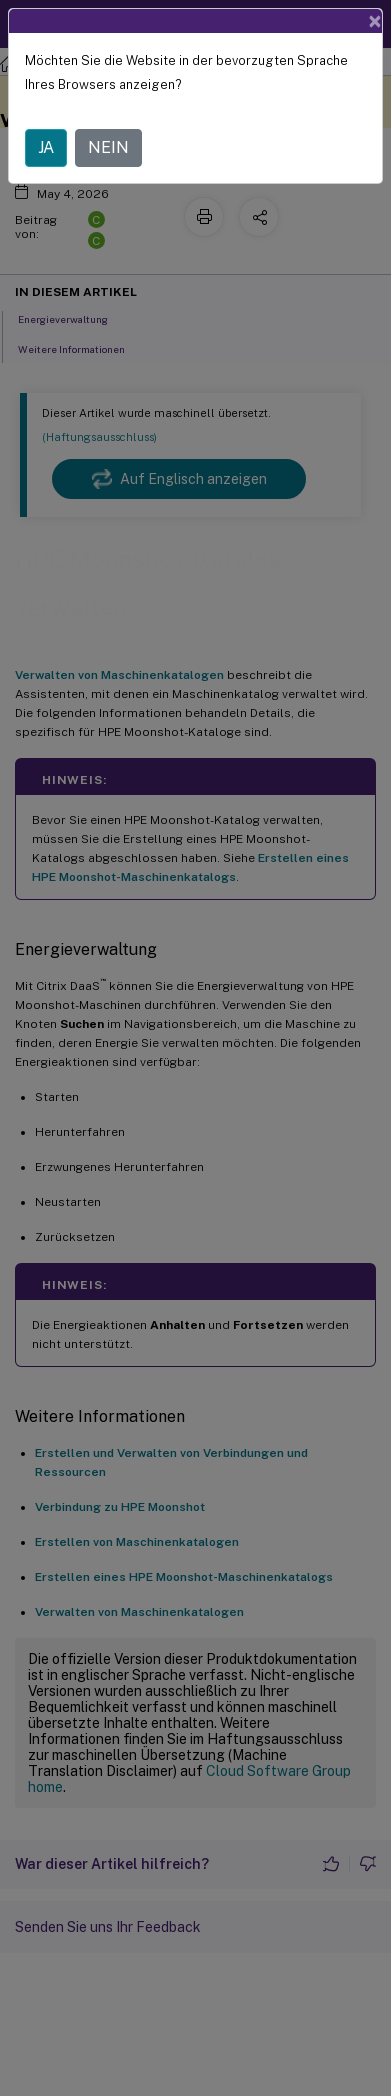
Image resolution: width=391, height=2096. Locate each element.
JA (46, 147)
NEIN (108, 147)
